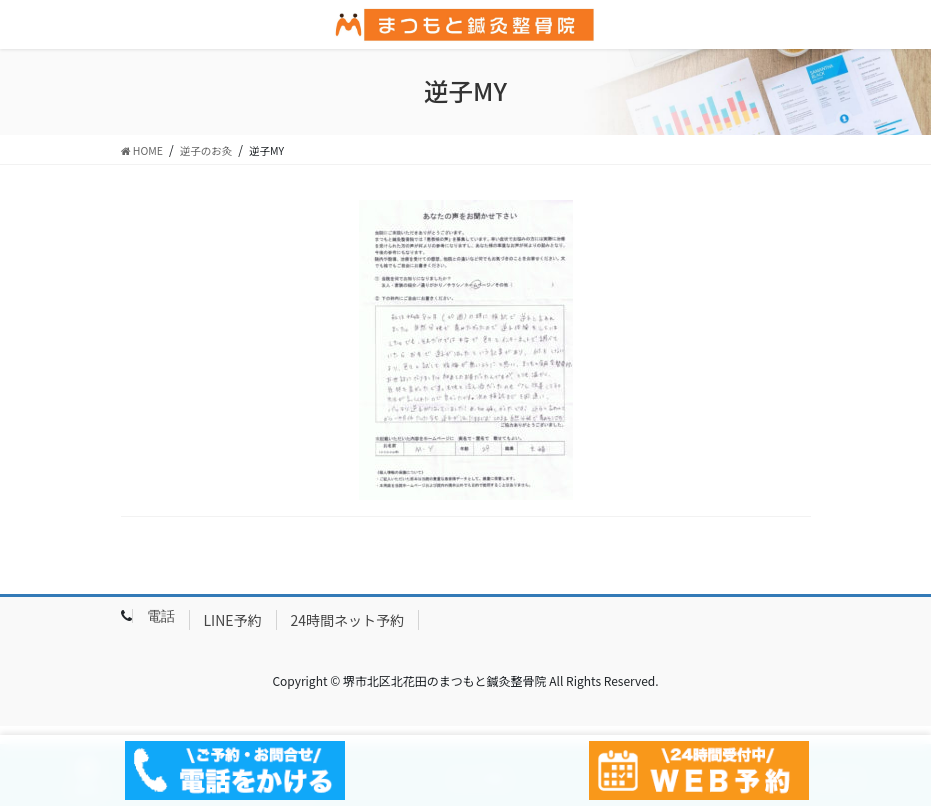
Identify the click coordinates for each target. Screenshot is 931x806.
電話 (161, 616)
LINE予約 (233, 620)
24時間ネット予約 (348, 620)
